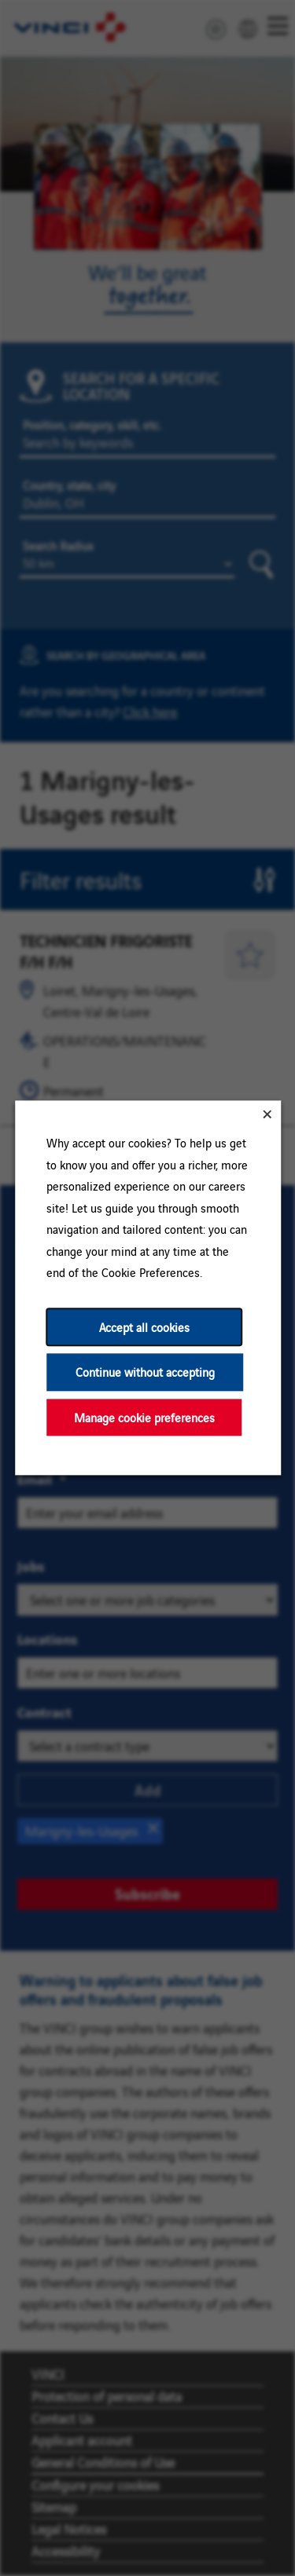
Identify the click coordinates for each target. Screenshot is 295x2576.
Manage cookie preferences (143, 1417)
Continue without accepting (144, 1372)
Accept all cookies (143, 1327)
